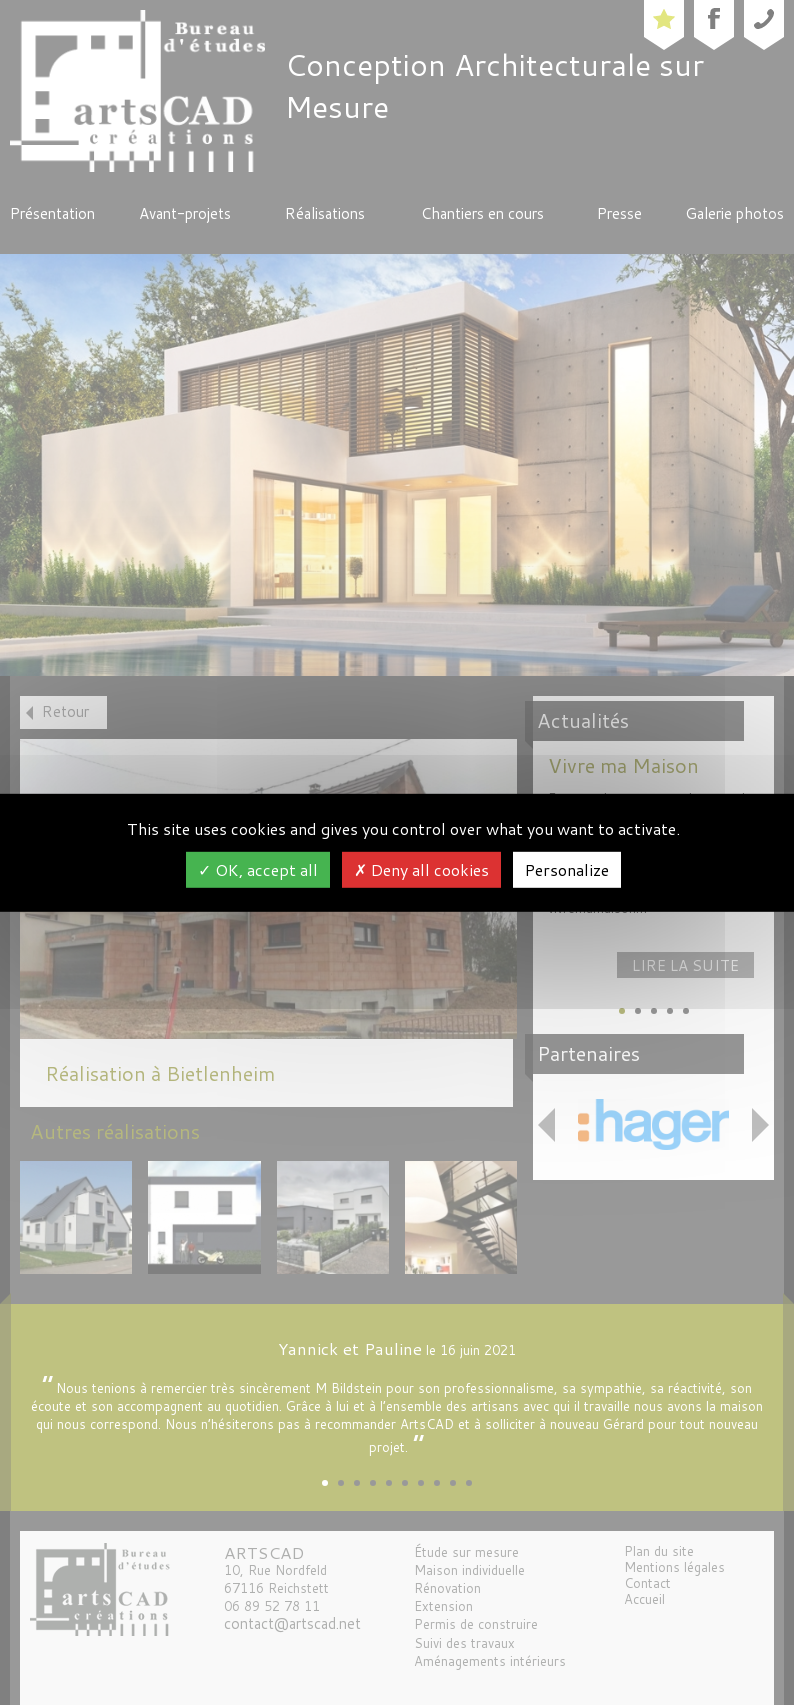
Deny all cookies (421, 869)
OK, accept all (258, 869)
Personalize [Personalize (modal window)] (567, 869)
